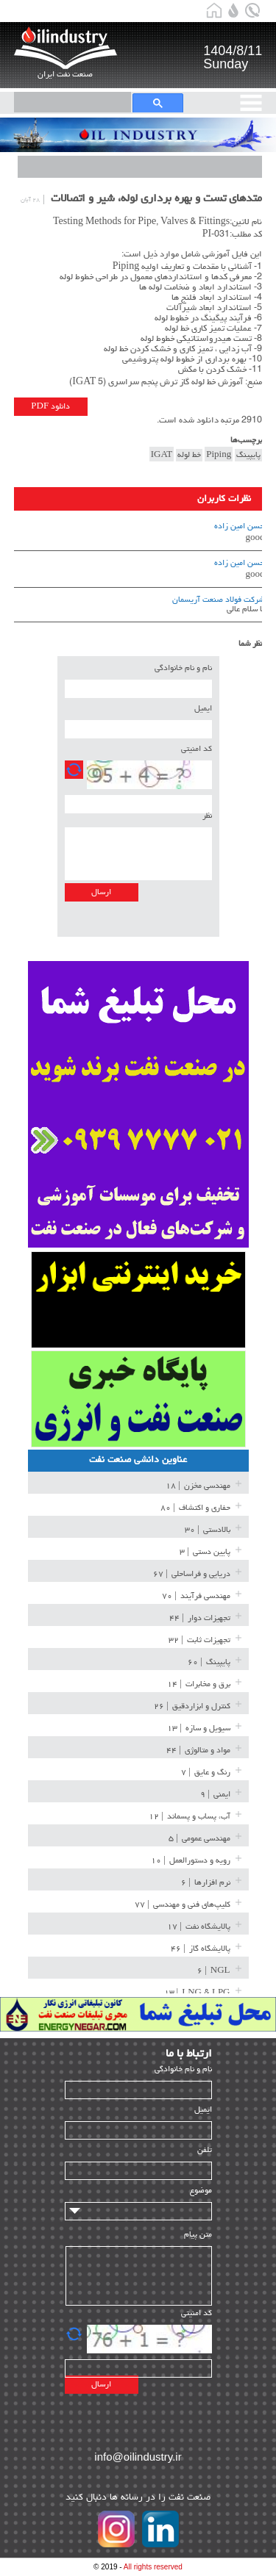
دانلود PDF (50, 406)
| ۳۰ (207, 1530)
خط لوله (189, 455)
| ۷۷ (182, 1905)
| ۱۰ (190, 1861)
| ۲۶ (192, 1707)
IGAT (162, 455)
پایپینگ (248, 455)
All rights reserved (153, 2567)
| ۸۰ (195, 1508)
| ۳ (205, 1552)
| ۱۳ (198, 1729)
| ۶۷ (191, 1575)
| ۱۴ (198, 1685)
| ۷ (205, 1773)
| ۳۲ (199, 1641)
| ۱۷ (198, 1927)
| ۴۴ (199, 1619)
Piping (218, 455)
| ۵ (199, 1839)
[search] (64, 101)
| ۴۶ (200, 1949)
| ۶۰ (209, 1663)
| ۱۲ (189, 1817)
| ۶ (205, 1883)
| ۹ (215, 1795)
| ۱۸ (198, 1486)
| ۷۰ (196, 1597)
